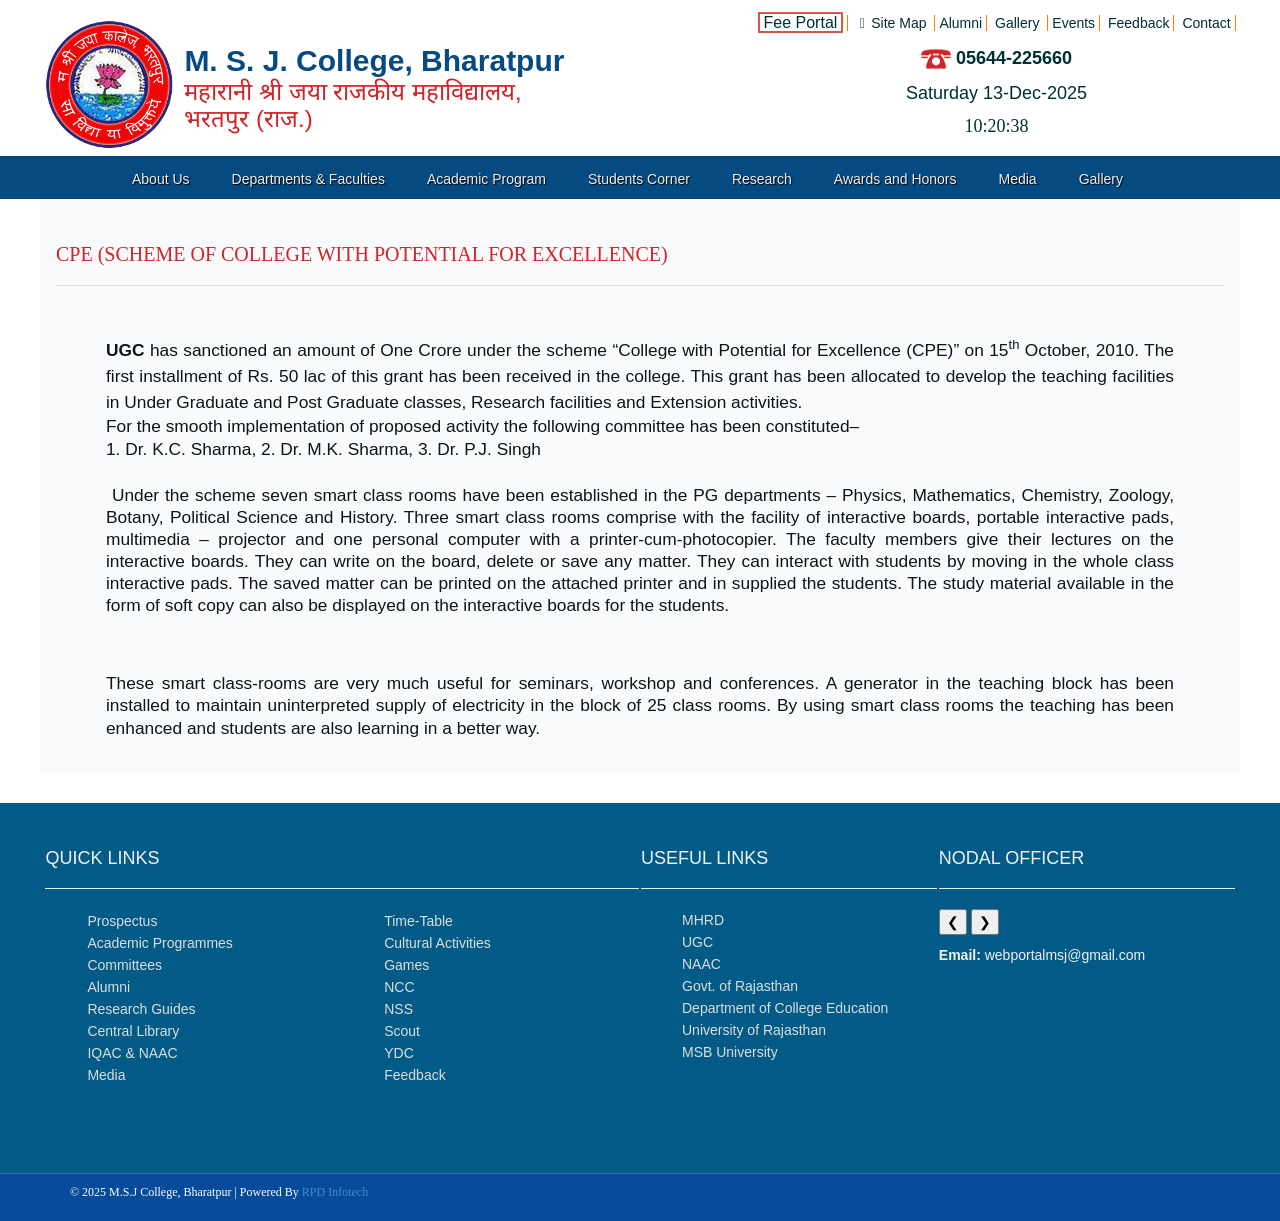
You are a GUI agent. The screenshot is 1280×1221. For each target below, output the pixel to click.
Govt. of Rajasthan (740, 986)
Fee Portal (801, 22)
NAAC (701, 964)
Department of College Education (785, 1008)
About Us (161, 179)
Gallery (1101, 179)
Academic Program (486, 179)
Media (1018, 179)
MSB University (730, 1052)
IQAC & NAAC (132, 1053)
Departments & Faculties (308, 179)
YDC (399, 1053)
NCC (399, 987)
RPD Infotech (335, 1192)
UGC (697, 942)
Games (406, 965)
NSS (398, 1009)
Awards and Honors (895, 179)
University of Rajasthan (754, 1030)
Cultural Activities (437, 943)
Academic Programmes (160, 943)
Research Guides (141, 1009)
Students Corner (639, 179)
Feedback (414, 1075)
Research (762, 179)
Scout (402, 1031)
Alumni (108, 987)
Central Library (133, 1031)
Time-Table (418, 921)
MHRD (703, 920)
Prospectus (122, 921)
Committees (124, 965)
